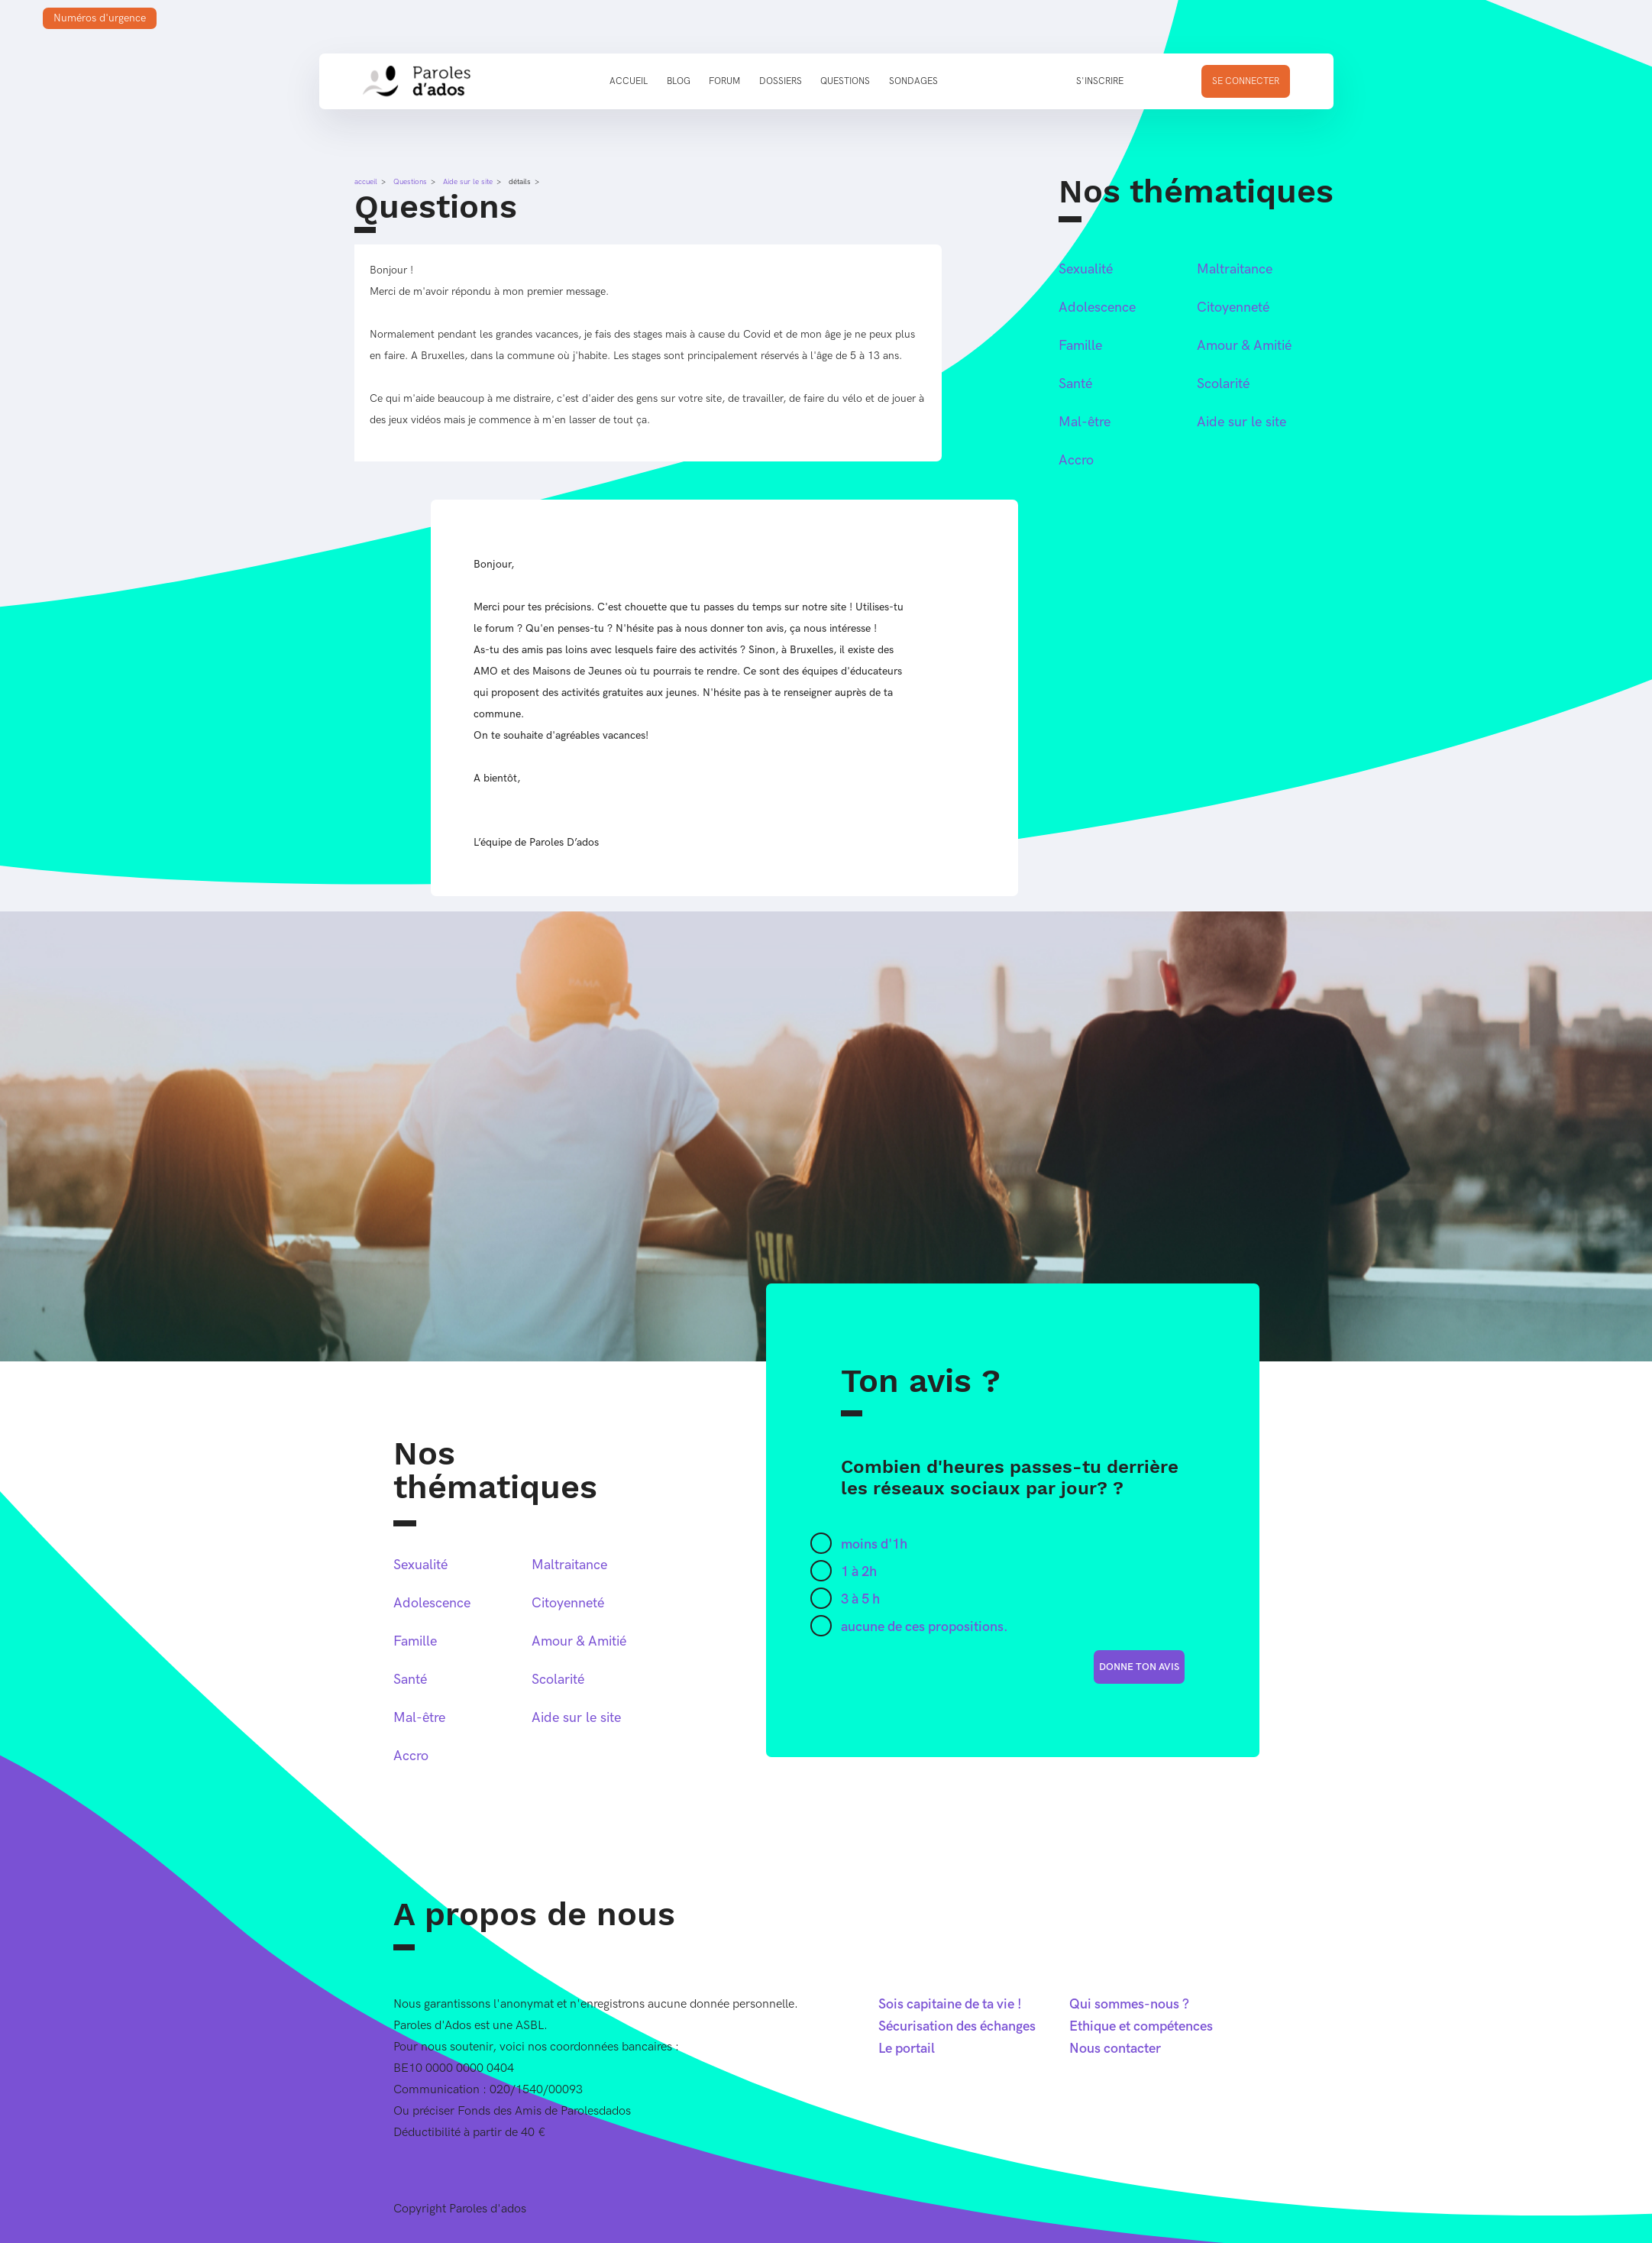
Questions (845, 81)
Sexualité (1086, 269)
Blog (678, 81)
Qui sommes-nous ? (1129, 2004)
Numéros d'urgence (99, 17)
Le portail (906, 2049)
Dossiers (780, 81)
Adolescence (1097, 307)
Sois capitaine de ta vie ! (950, 2004)
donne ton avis (1139, 1667)
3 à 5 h (860, 1599)
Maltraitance (1234, 269)
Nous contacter (1115, 2049)
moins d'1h (874, 1544)
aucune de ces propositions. (924, 1627)
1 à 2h (859, 1572)
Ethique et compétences (1141, 2026)
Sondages (913, 81)
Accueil (628, 81)
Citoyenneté (1233, 307)
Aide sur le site (468, 181)
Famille (1080, 346)
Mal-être (1084, 422)
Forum (724, 81)
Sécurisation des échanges (957, 2026)
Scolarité (1223, 384)
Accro (1076, 460)
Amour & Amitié (1244, 346)
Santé (1075, 384)
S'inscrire (1099, 81)
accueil (365, 181)
